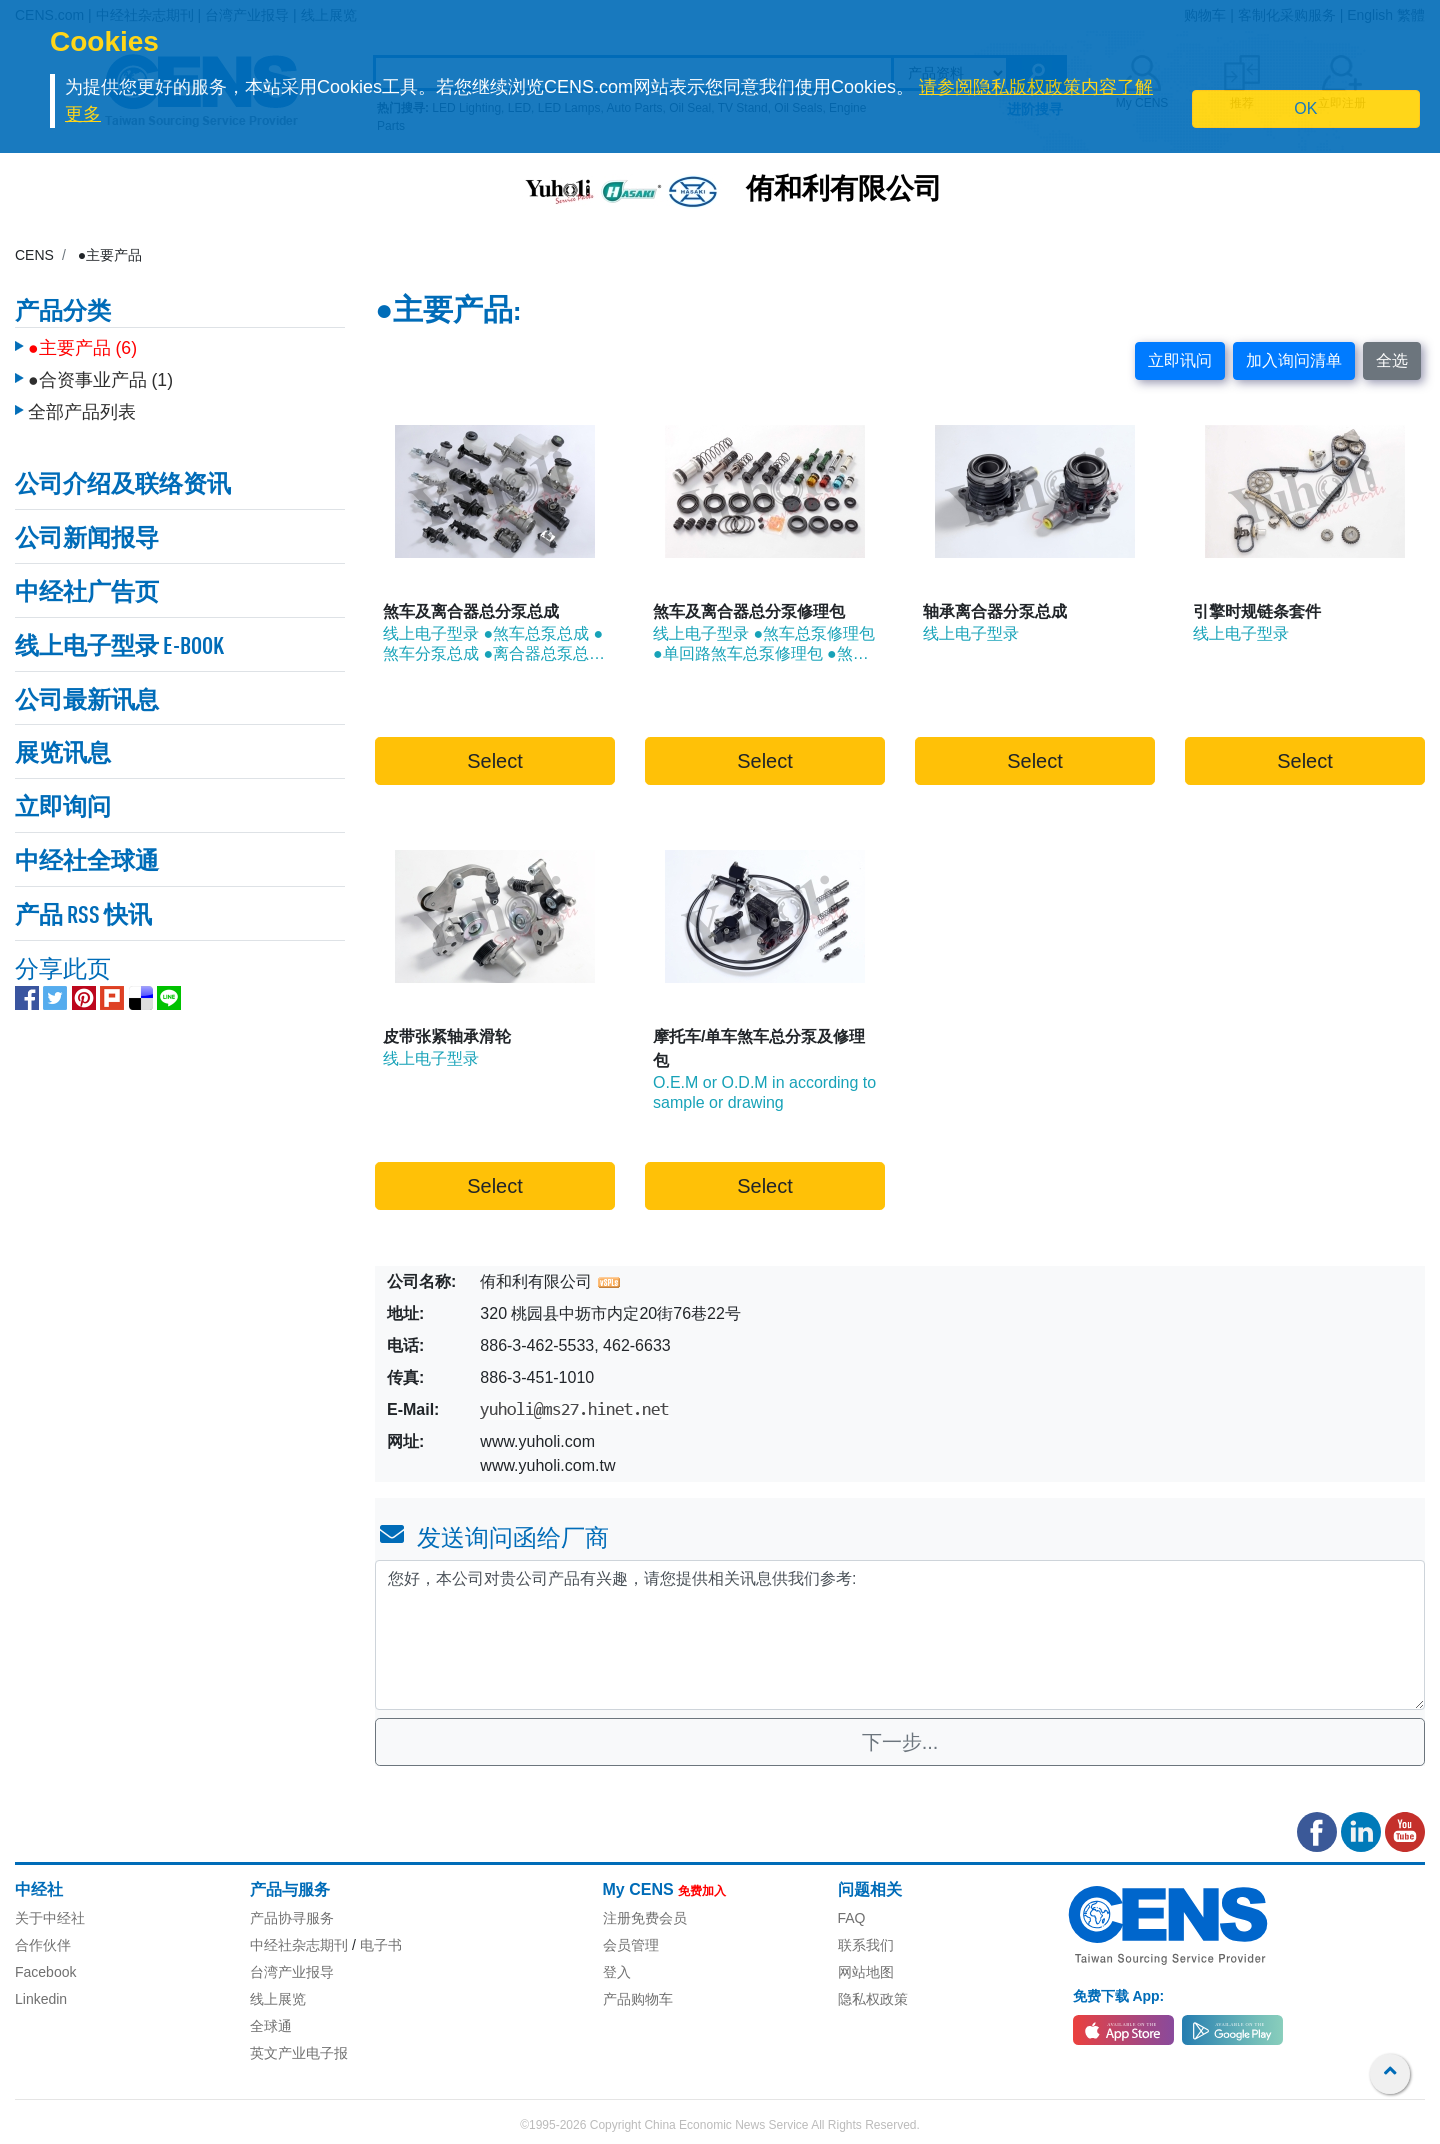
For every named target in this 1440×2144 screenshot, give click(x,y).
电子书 (381, 1945)
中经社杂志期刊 (299, 1945)
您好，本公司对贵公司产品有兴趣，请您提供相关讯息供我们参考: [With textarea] (900, 1635)
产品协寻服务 (292, 1918)
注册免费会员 (645, 1918)
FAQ (852, 1918)
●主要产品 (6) (82, 343)
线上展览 (278, 1999)
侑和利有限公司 (844, 191)
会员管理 (631, 1945)
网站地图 (866, 1972)
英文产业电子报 (299, 2053)
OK (1305, 108)
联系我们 (866, 1945)
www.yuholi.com (537, 1441)
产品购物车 (638, 1999)
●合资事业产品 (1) (100, 375)
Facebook (45, 1972)
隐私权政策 (873, 1999)
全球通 (271, 2026)
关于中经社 (50, 1918)
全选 (1392, 360)
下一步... (900, 1742)
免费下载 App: (1119, 1996)
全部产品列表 (82, 407)
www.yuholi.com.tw (547, 1465)
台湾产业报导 (292, 1972)
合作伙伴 (43, 1945)
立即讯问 (1180, 360)
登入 (617, 1972)
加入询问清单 (1294, 360)
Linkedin (41, 1999)
